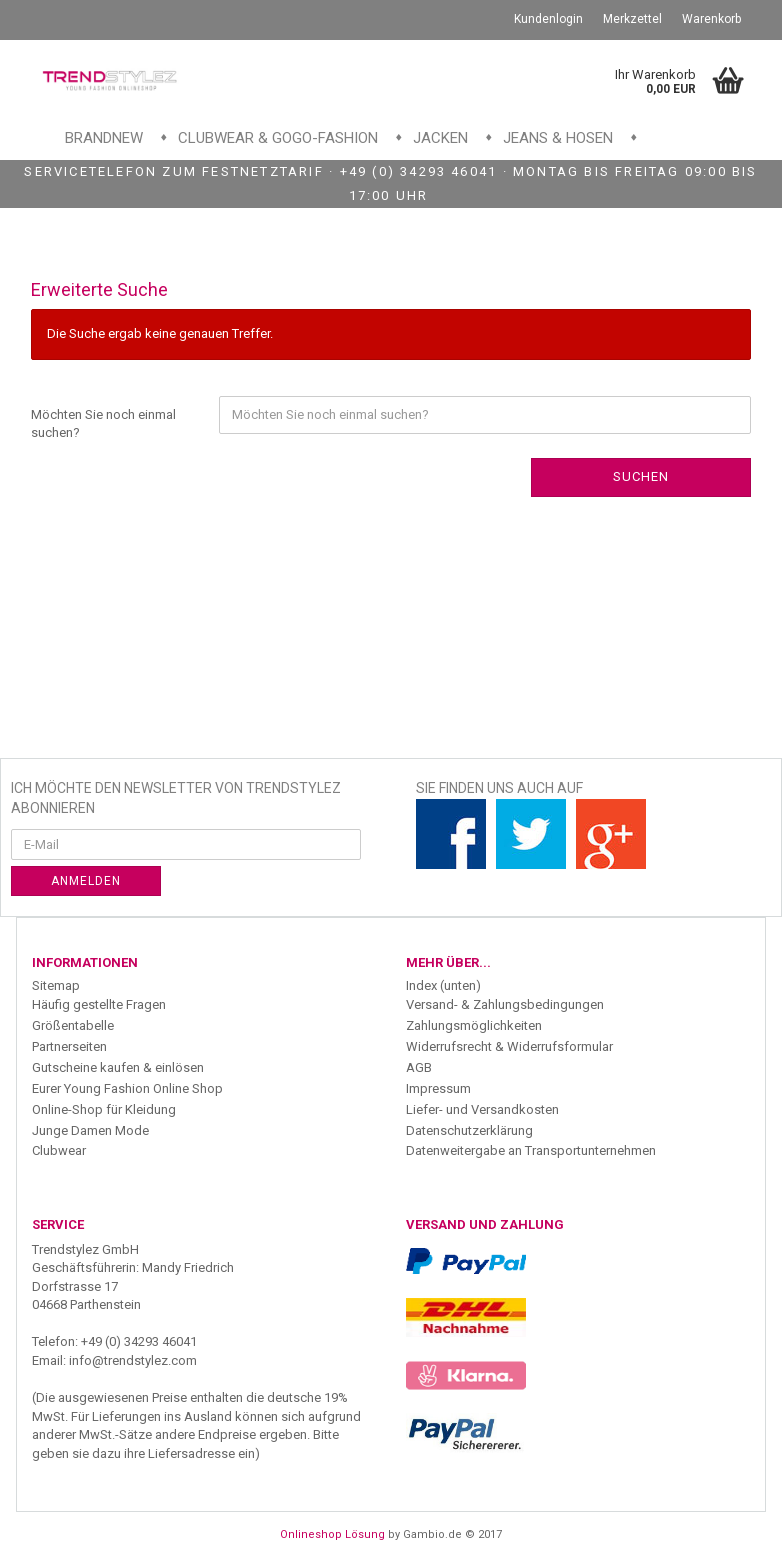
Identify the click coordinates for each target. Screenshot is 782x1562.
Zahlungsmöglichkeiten (474, 1025)
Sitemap (56, 985)
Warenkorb (711, 19)
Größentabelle (73, 1025)
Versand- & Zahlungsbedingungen (505, 1004)
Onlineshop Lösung (332, 1534)
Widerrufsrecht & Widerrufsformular (509, 1046)
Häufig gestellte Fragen (99, 1004)
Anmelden (86, 881)
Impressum (438, 1088)
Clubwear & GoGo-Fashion (278, 138)
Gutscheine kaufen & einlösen (118, 1067)
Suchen (641, 476)
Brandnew (104, 138)
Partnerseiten (69, 1046)
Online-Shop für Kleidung (104, 1109)
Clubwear (59, 1150)
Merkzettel (632, 19)
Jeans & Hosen (558, 138)
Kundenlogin (548, 19)
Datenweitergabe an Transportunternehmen (531, 1150)
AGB (419, 1067)
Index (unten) (443, 985)
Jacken (440, 138)
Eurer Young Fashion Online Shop (127, 1088)
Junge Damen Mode (90, 1130)
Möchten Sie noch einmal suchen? (103, 424)
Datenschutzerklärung (469, 1130)
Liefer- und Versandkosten (482, 1109)
